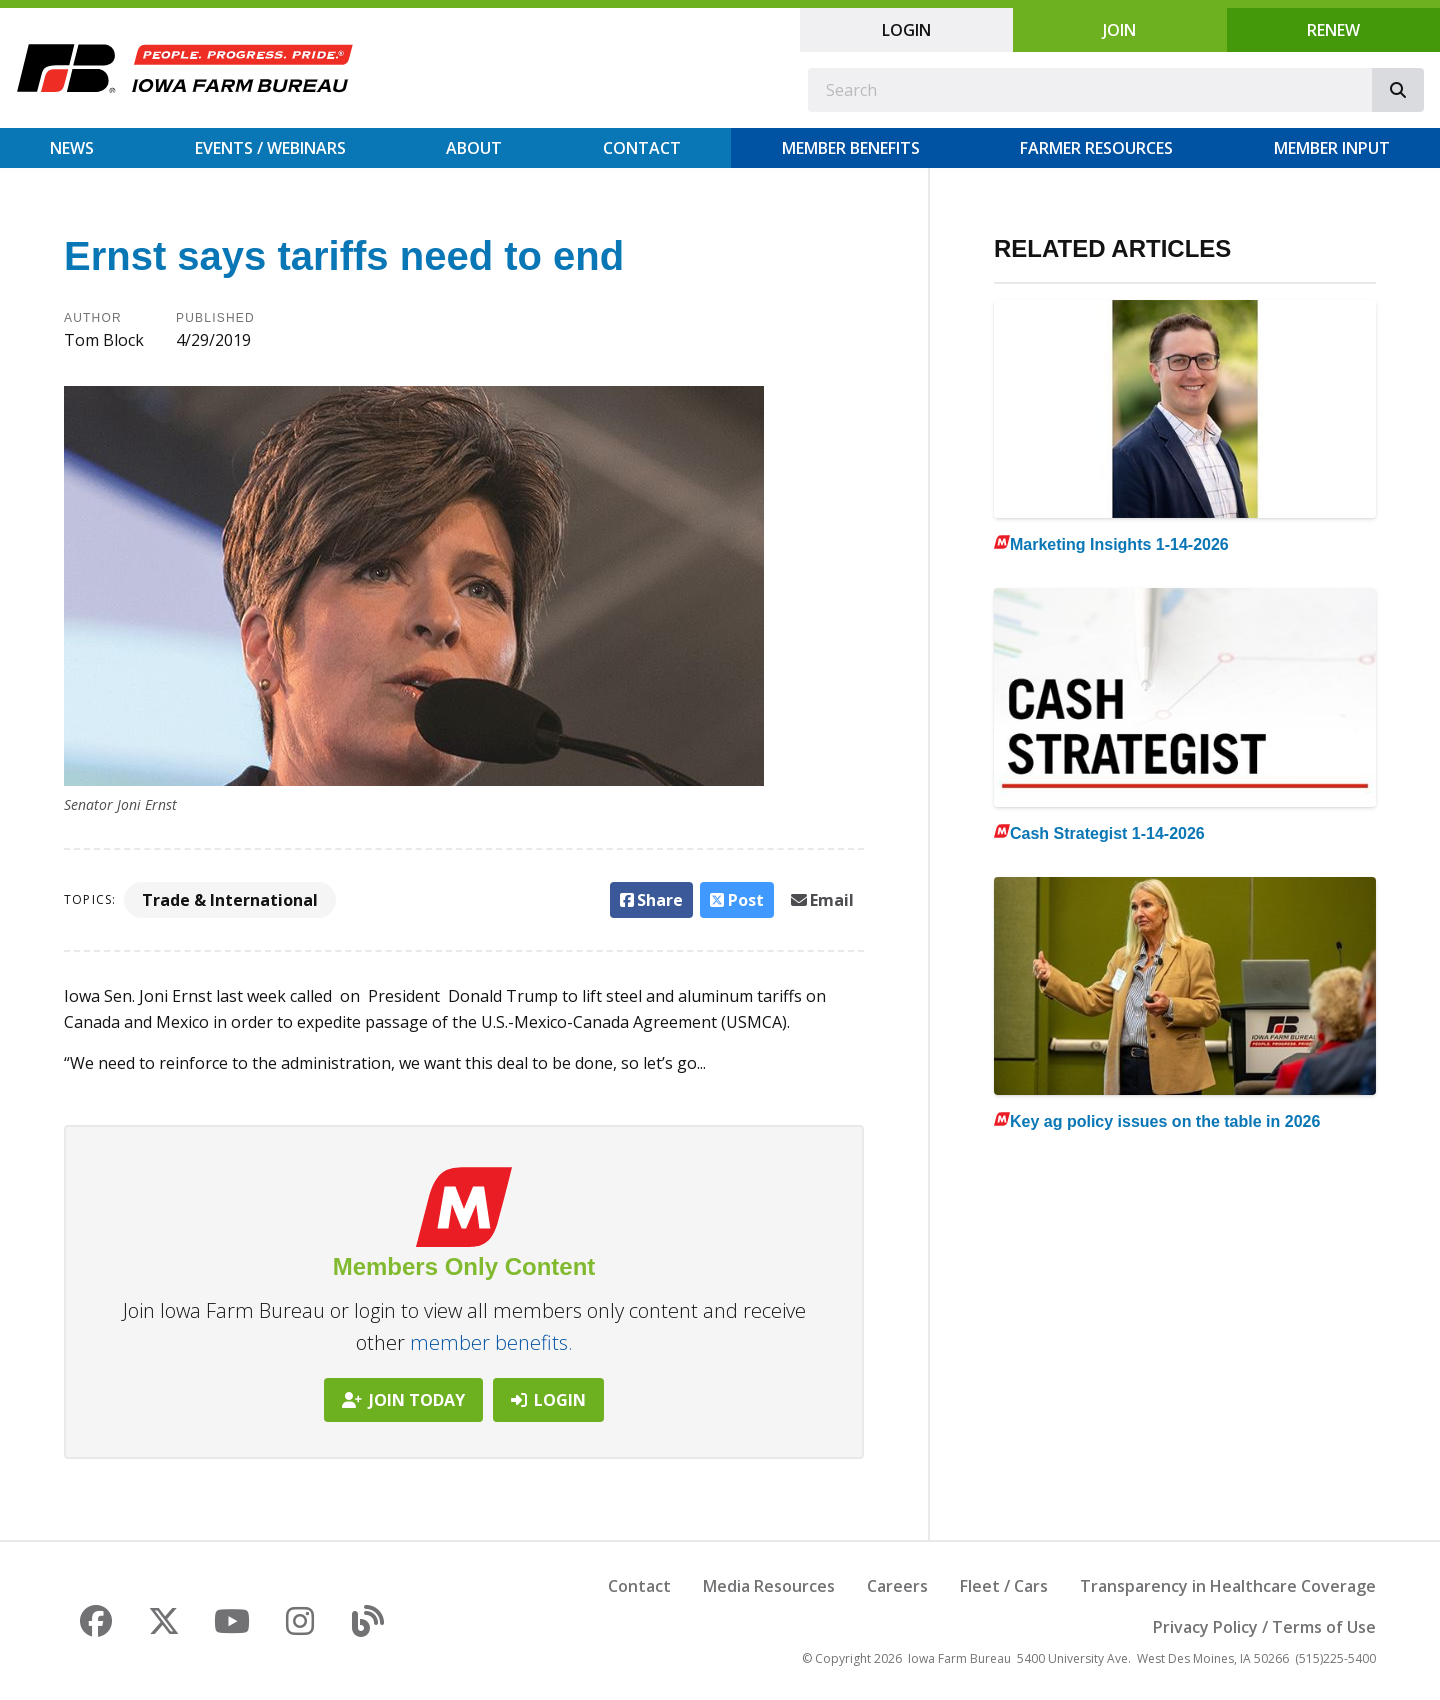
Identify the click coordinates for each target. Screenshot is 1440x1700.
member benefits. (491, 1342)
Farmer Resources (1096, 148)
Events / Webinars (270, 148)
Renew (1333, 30)
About (474, 148)
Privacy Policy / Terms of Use (1264, 1627)
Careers (897, 1586)
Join (1119, 30)
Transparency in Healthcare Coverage (1228, 1586)
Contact (642, 148)
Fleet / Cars (1004, 1586)
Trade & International (230, 900)
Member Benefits (851, 148)
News (72, 148)
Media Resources (769, 1586)
